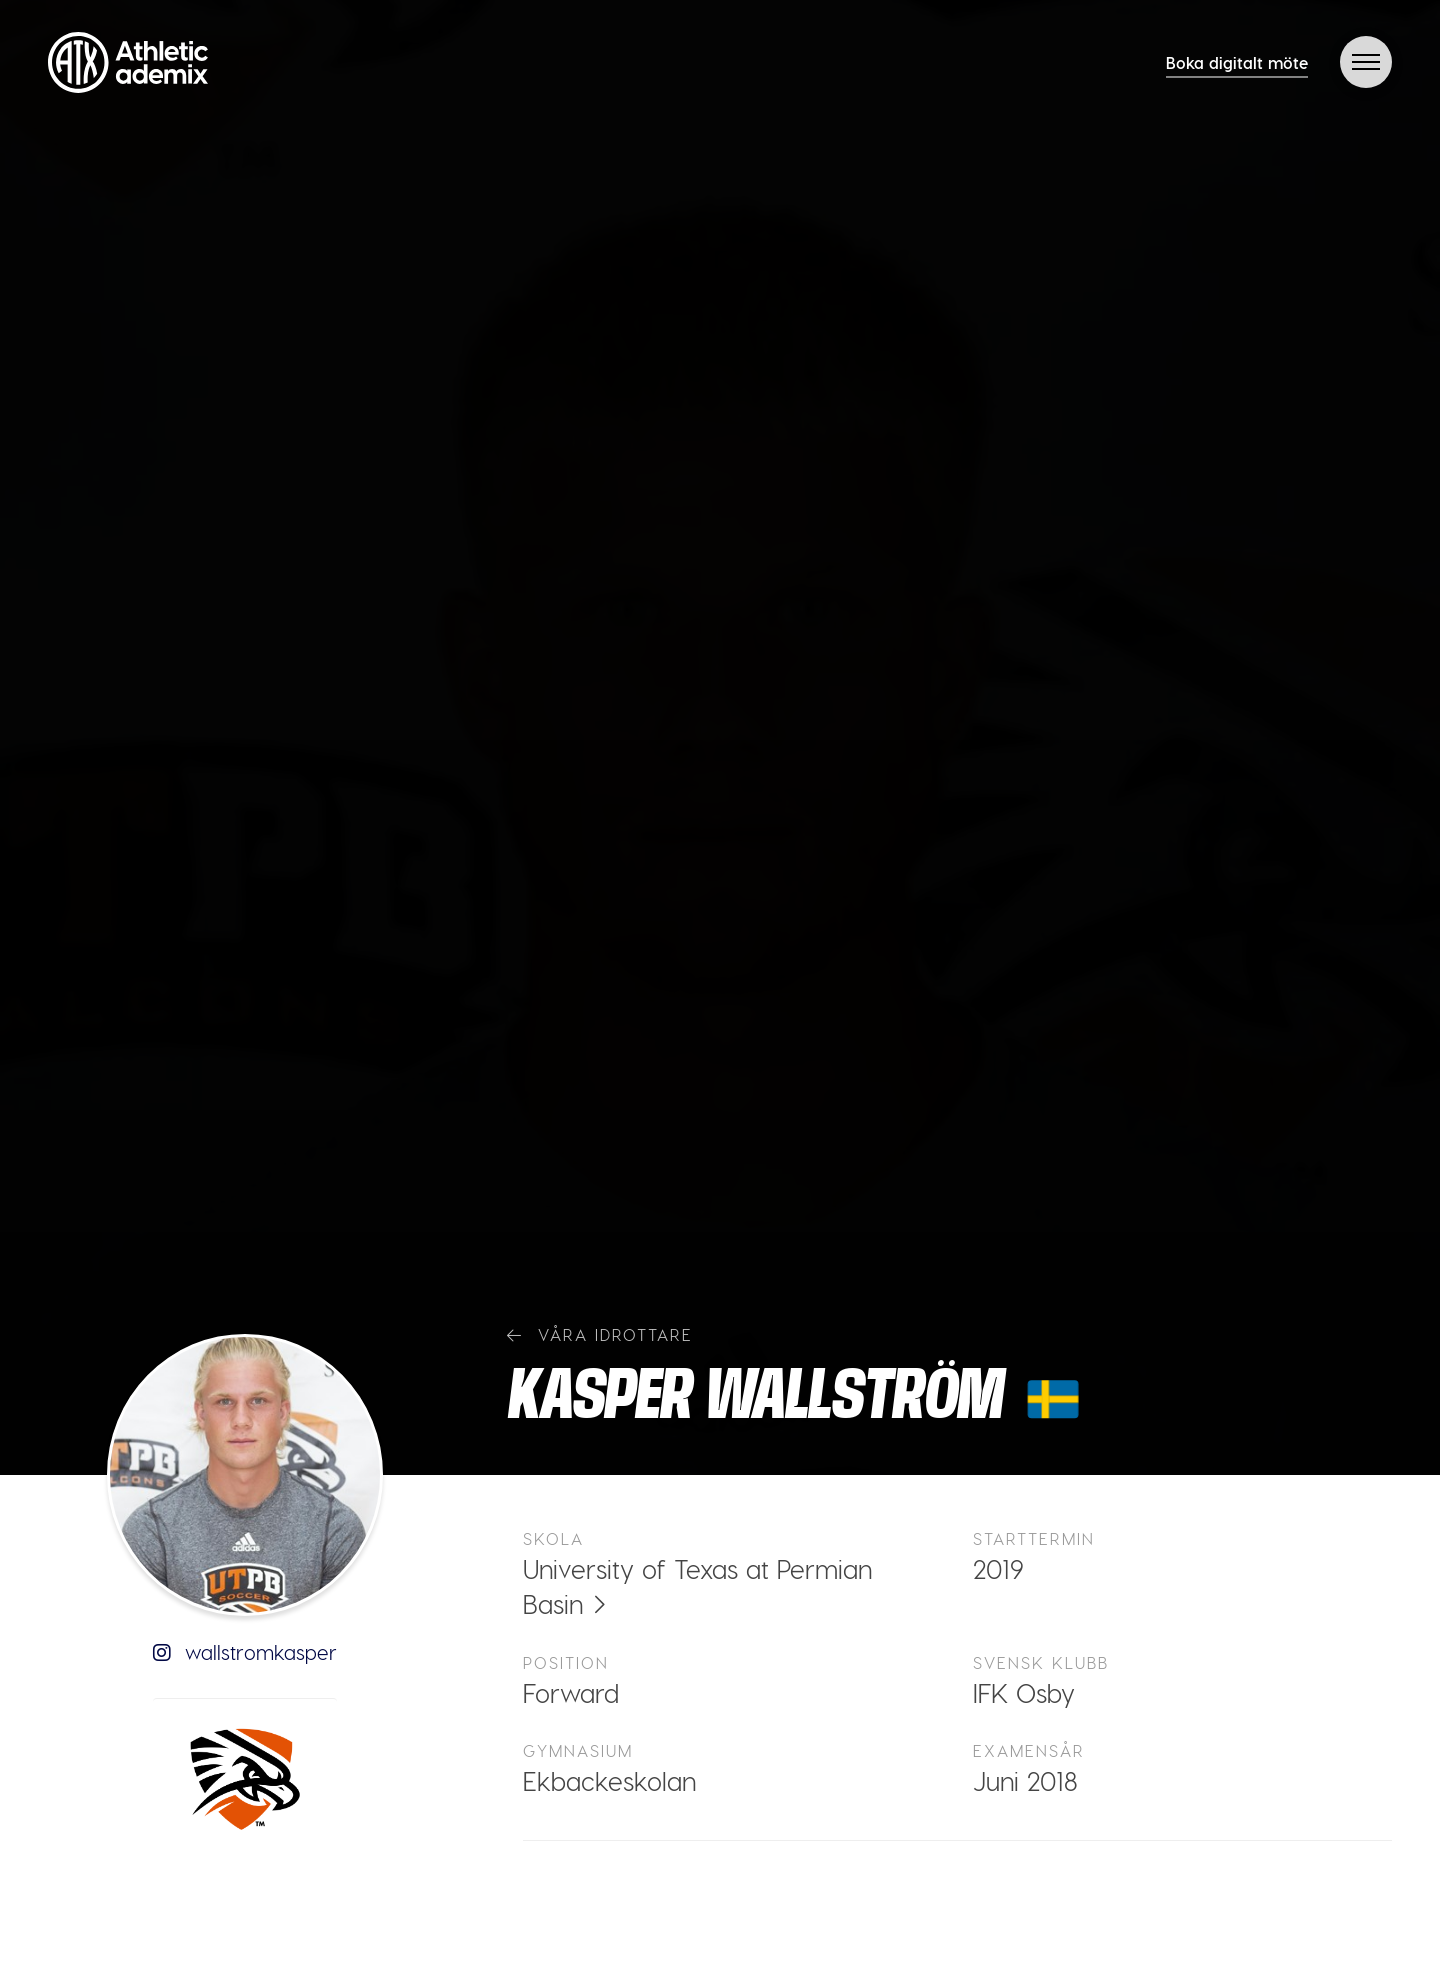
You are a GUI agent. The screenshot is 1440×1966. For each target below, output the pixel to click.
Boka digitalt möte (1237, 62)
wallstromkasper (245, 1652)
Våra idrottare (600, 1334)
